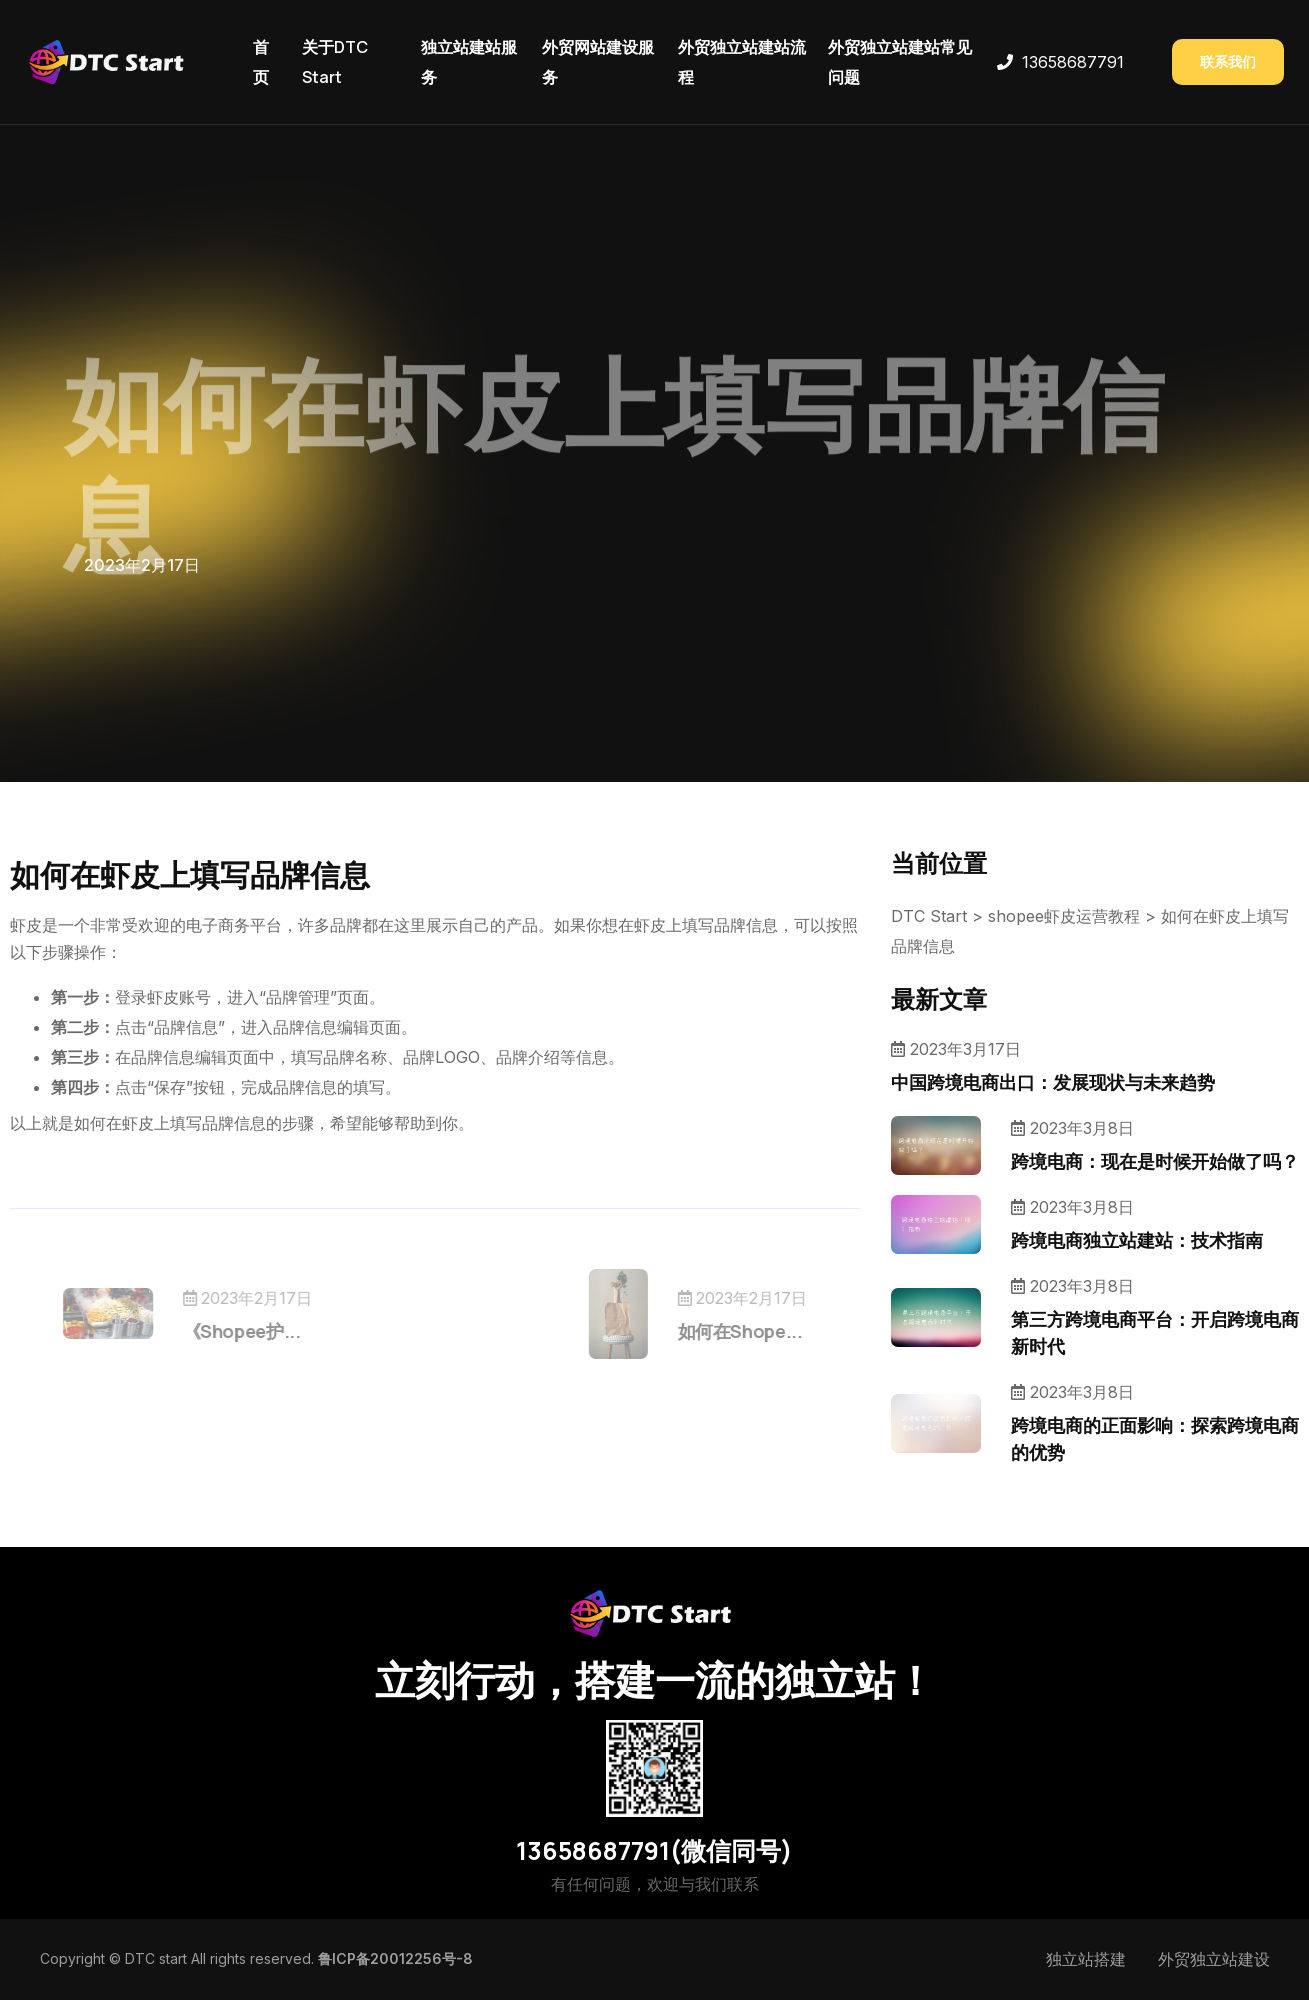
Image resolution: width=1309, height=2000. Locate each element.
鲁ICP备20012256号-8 (395, 1958)
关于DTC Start (335, 62)
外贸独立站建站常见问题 (900, 62)
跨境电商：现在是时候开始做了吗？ (1155, 1161)
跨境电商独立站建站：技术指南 (1137, 1240)
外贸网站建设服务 (598, 62)
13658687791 (1073, 62)
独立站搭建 (1086, 1959)
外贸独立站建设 (1214, 1959)
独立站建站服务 (469, 62)
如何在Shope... (706, 1331)
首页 (261, 62)
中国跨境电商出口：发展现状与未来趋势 (1053, 1082)
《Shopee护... (275, 1331)
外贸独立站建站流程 (742, 62)
